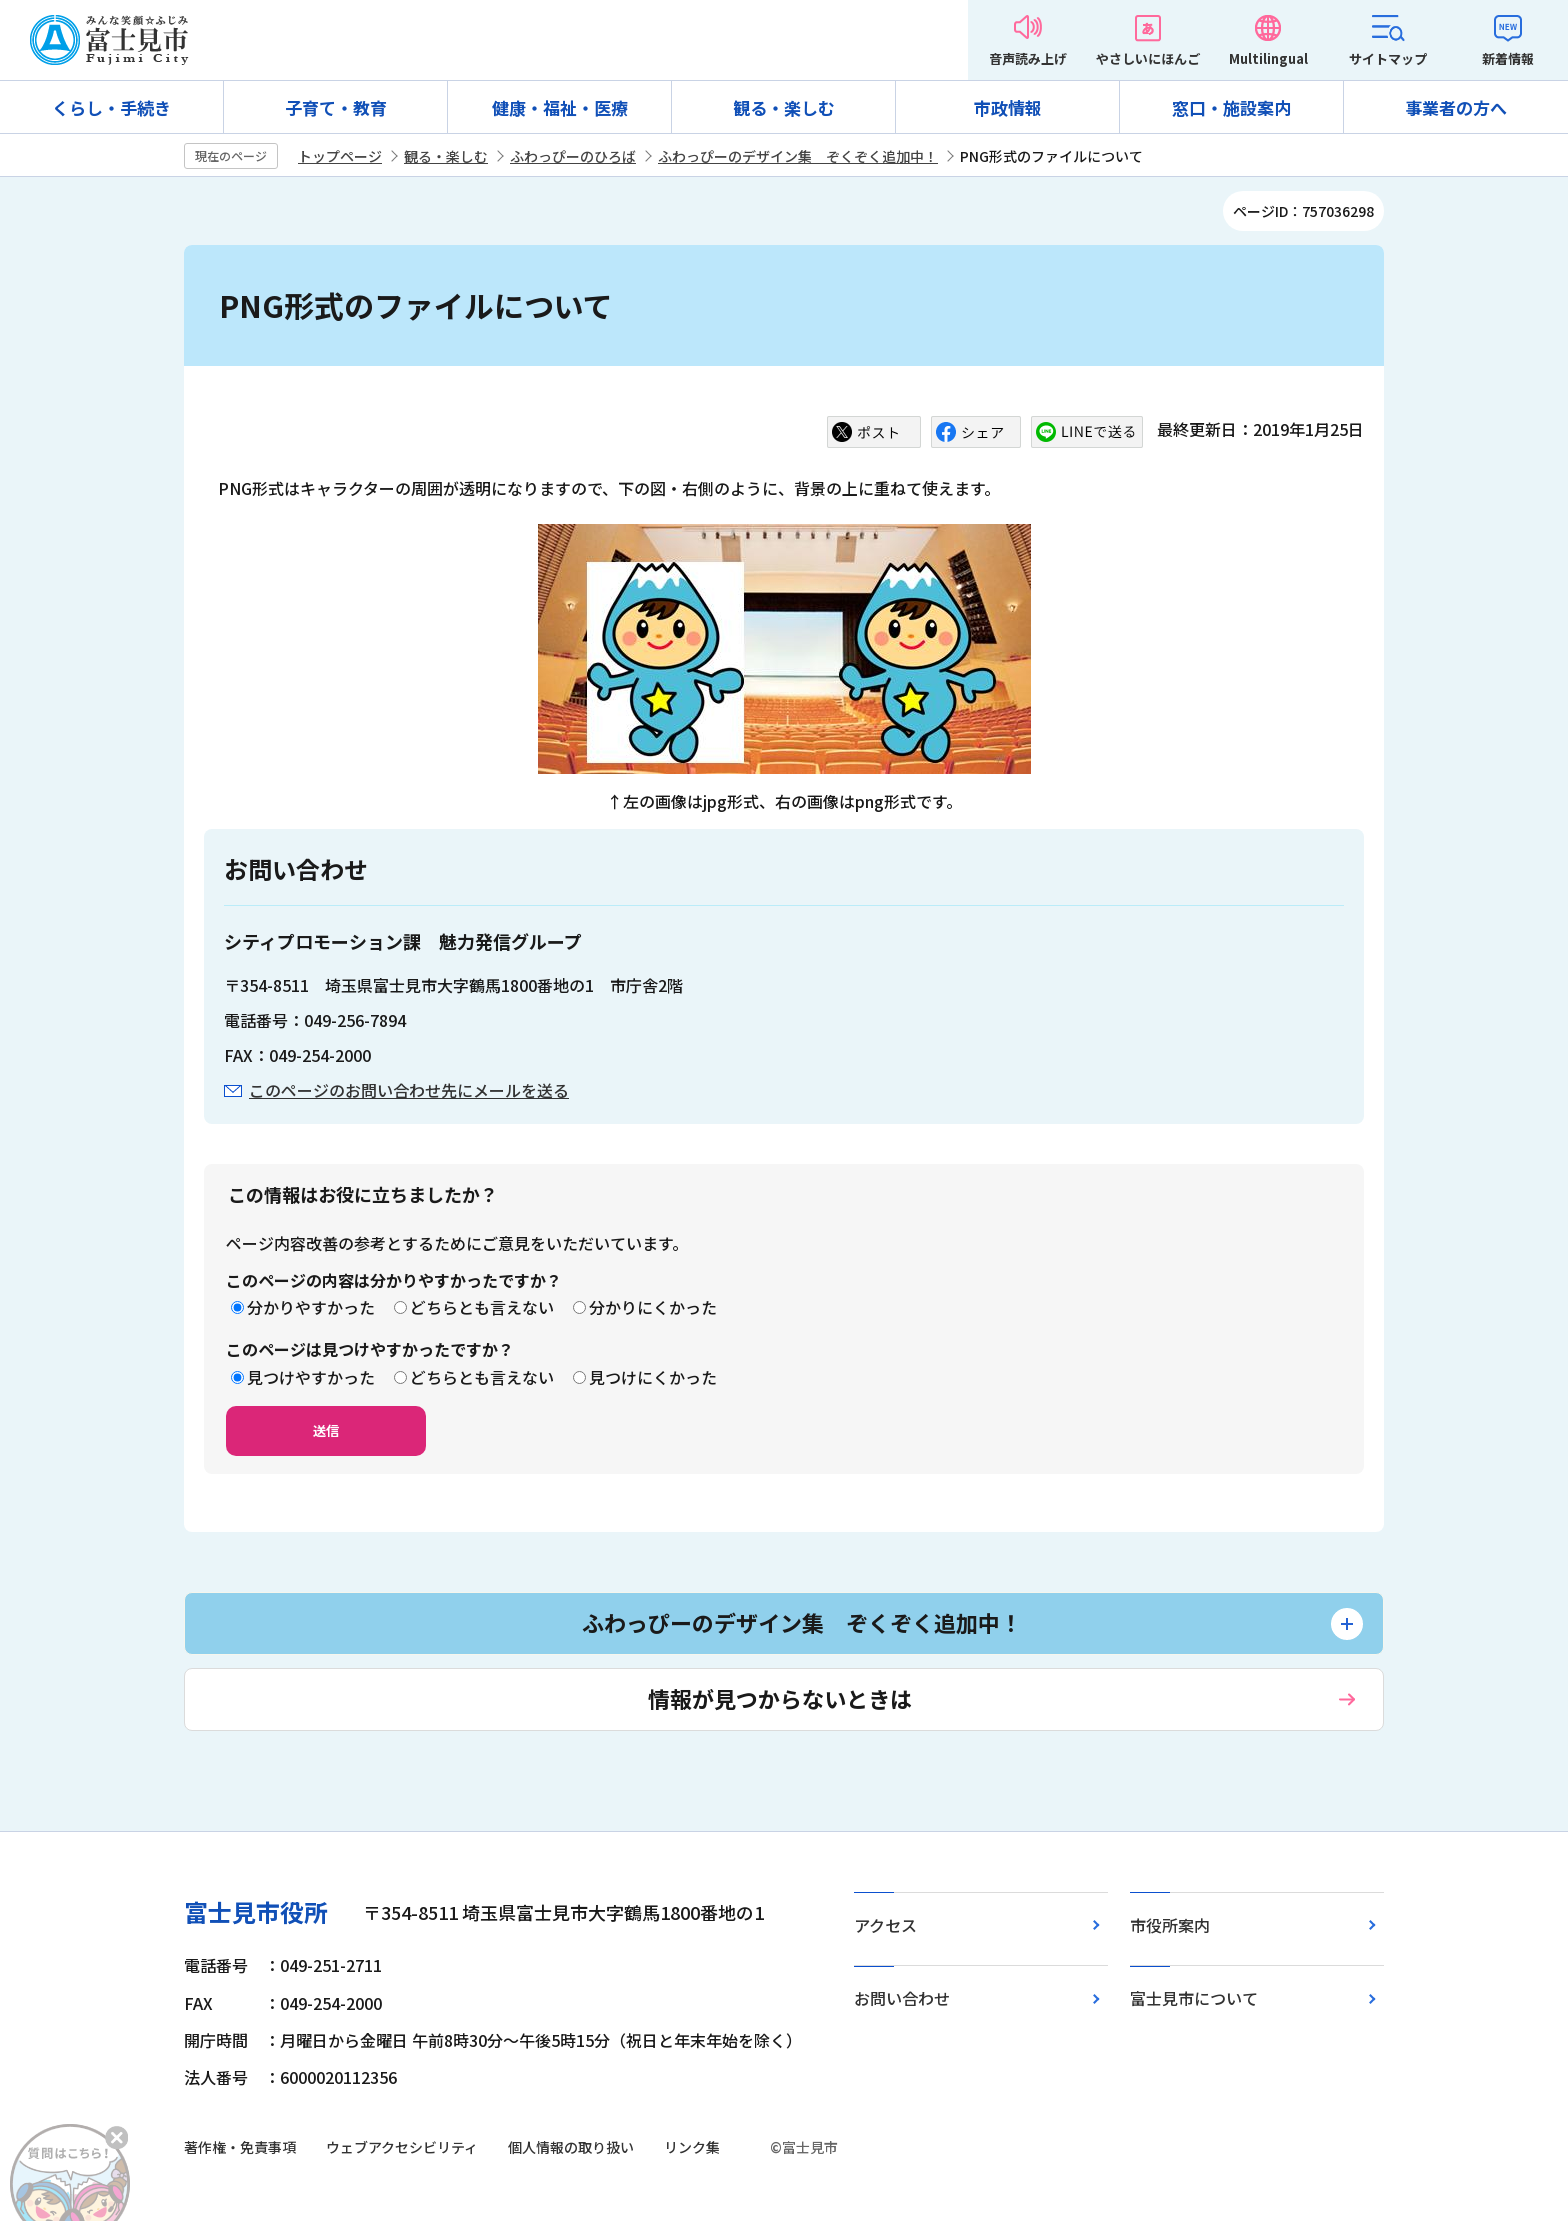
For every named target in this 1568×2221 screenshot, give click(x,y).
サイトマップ (1388, 58)
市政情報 (1008, 107)
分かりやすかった (311, 1307)
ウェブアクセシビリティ (402, 2147)
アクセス (885, 1925)
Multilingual (1268, 58)
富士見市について (1194, 1998)
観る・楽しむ (784, 107)
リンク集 (692, 2147)
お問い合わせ (902, 1998)
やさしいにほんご (1148, 58)
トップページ (340, 156)
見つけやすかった (311, 1377)
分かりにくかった (653, 1307)
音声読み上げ (1028, 58)
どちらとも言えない (482, 1307)
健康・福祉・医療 (560, 107)
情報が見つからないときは (780, 1698)
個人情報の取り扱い (571, 2147)
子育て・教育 (336, 107)
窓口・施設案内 (1231, 107)
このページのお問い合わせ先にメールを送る (409, 1090)
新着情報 (1508, 58)
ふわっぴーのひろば (573, 156)
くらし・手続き (111, 107)
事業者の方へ (1456, 107)
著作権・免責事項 (240, 2147)
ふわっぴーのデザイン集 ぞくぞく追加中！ (798, 156)
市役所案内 (1170, 1925)
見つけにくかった (653, 1377)
